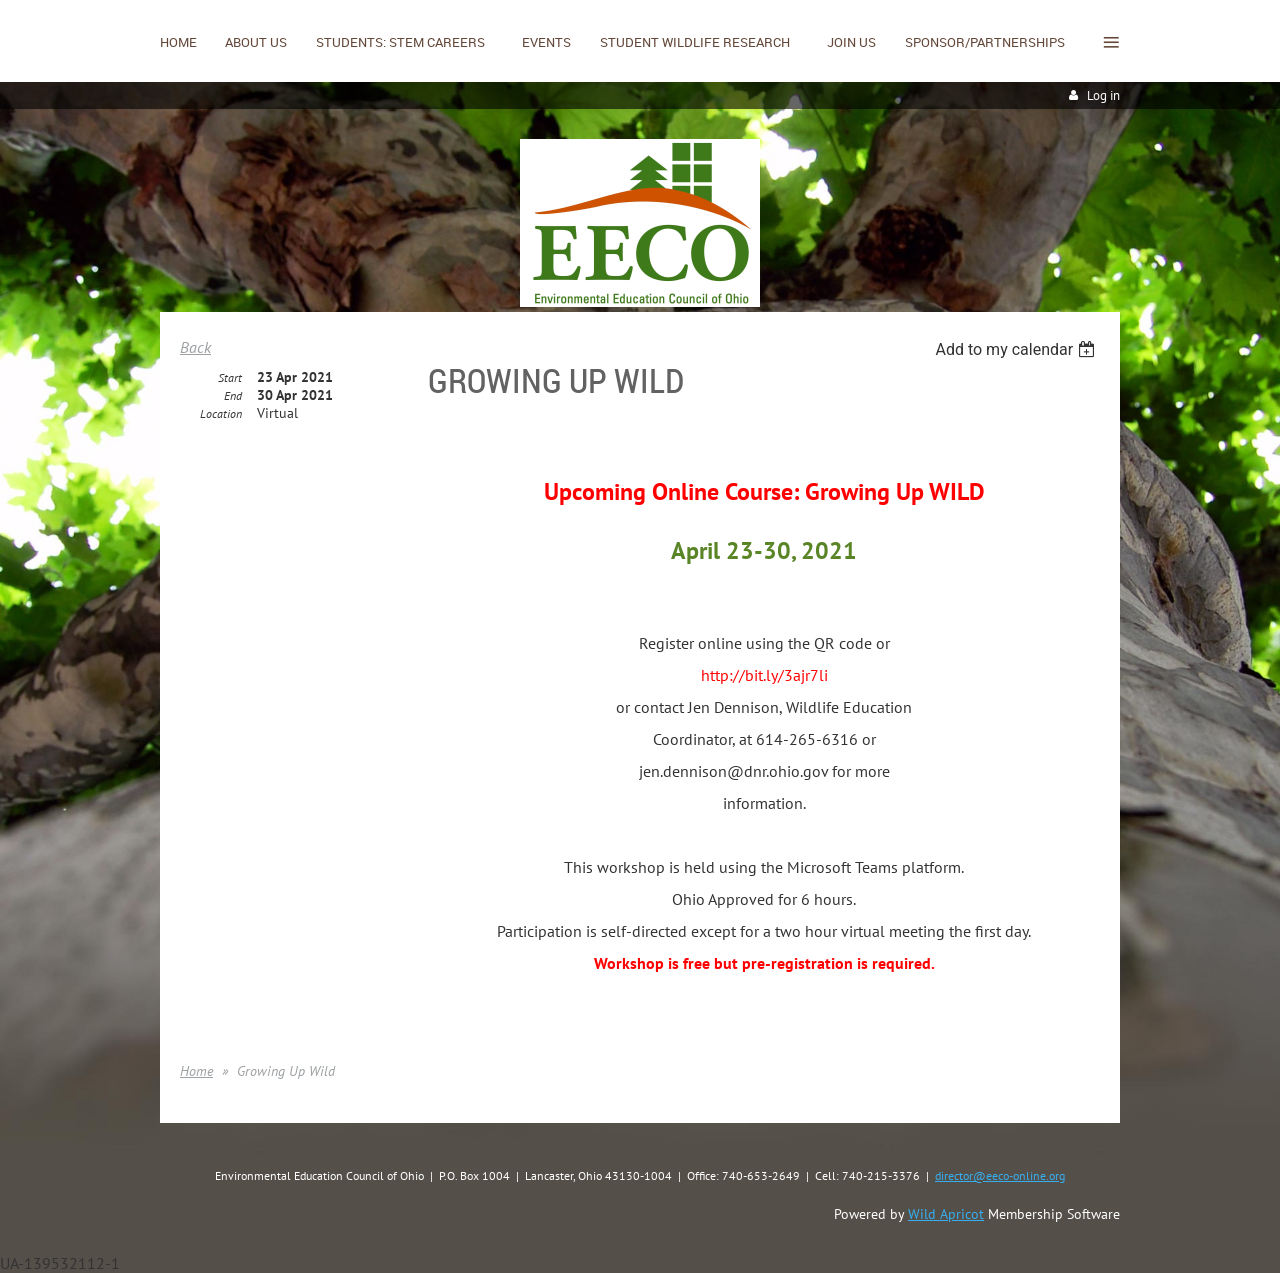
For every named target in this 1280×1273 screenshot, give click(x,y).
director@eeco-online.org (1000, 1175)
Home (196, 1071)
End (233, 395)
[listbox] (1017, 349)
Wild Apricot (946, 1214)
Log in (1103, 95)
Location (221, 413)
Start (230, 377)
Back (195, 347)
